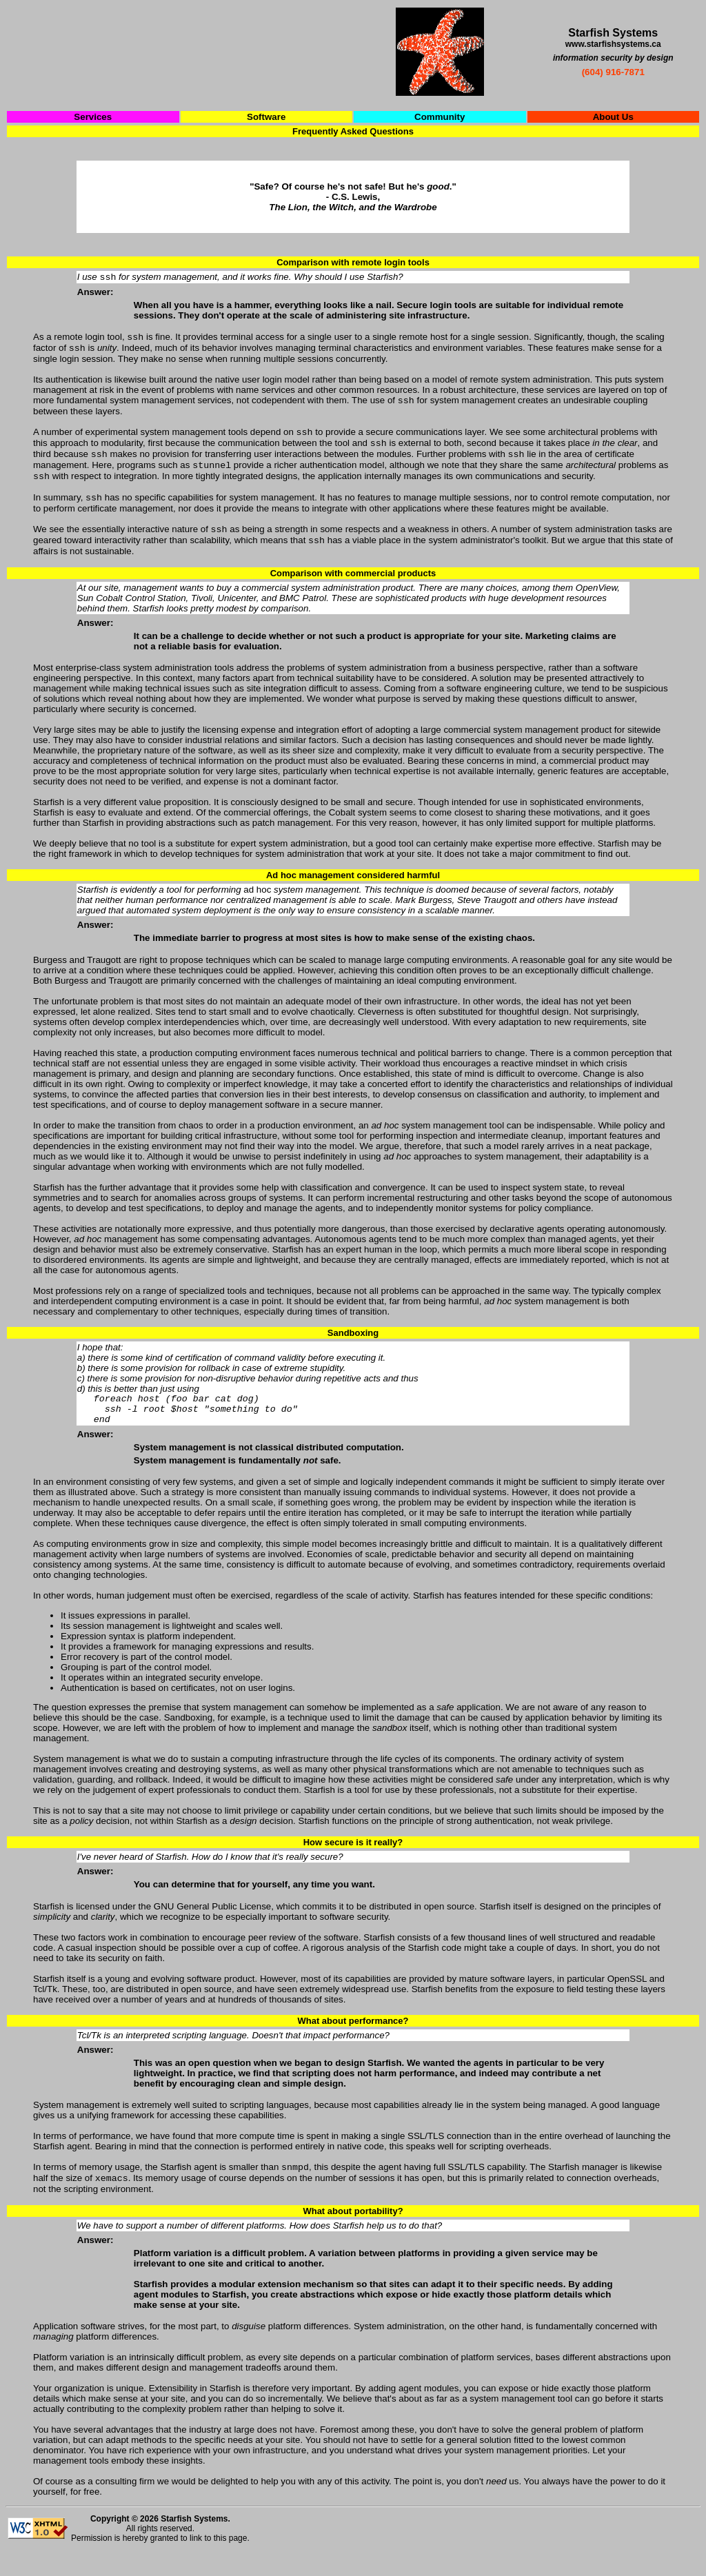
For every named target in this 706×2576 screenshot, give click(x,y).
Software (266, 117)
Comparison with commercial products (353, 590)
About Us (613, 117)
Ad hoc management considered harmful (353, 891)
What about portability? (353, 2236)
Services (93, 117)
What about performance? (352, 2043)
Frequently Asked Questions (353, 131)
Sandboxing (353, 1349)
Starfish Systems (194, 2544)
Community (439, 117)
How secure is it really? (353, 1865)
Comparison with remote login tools (353, 262)
